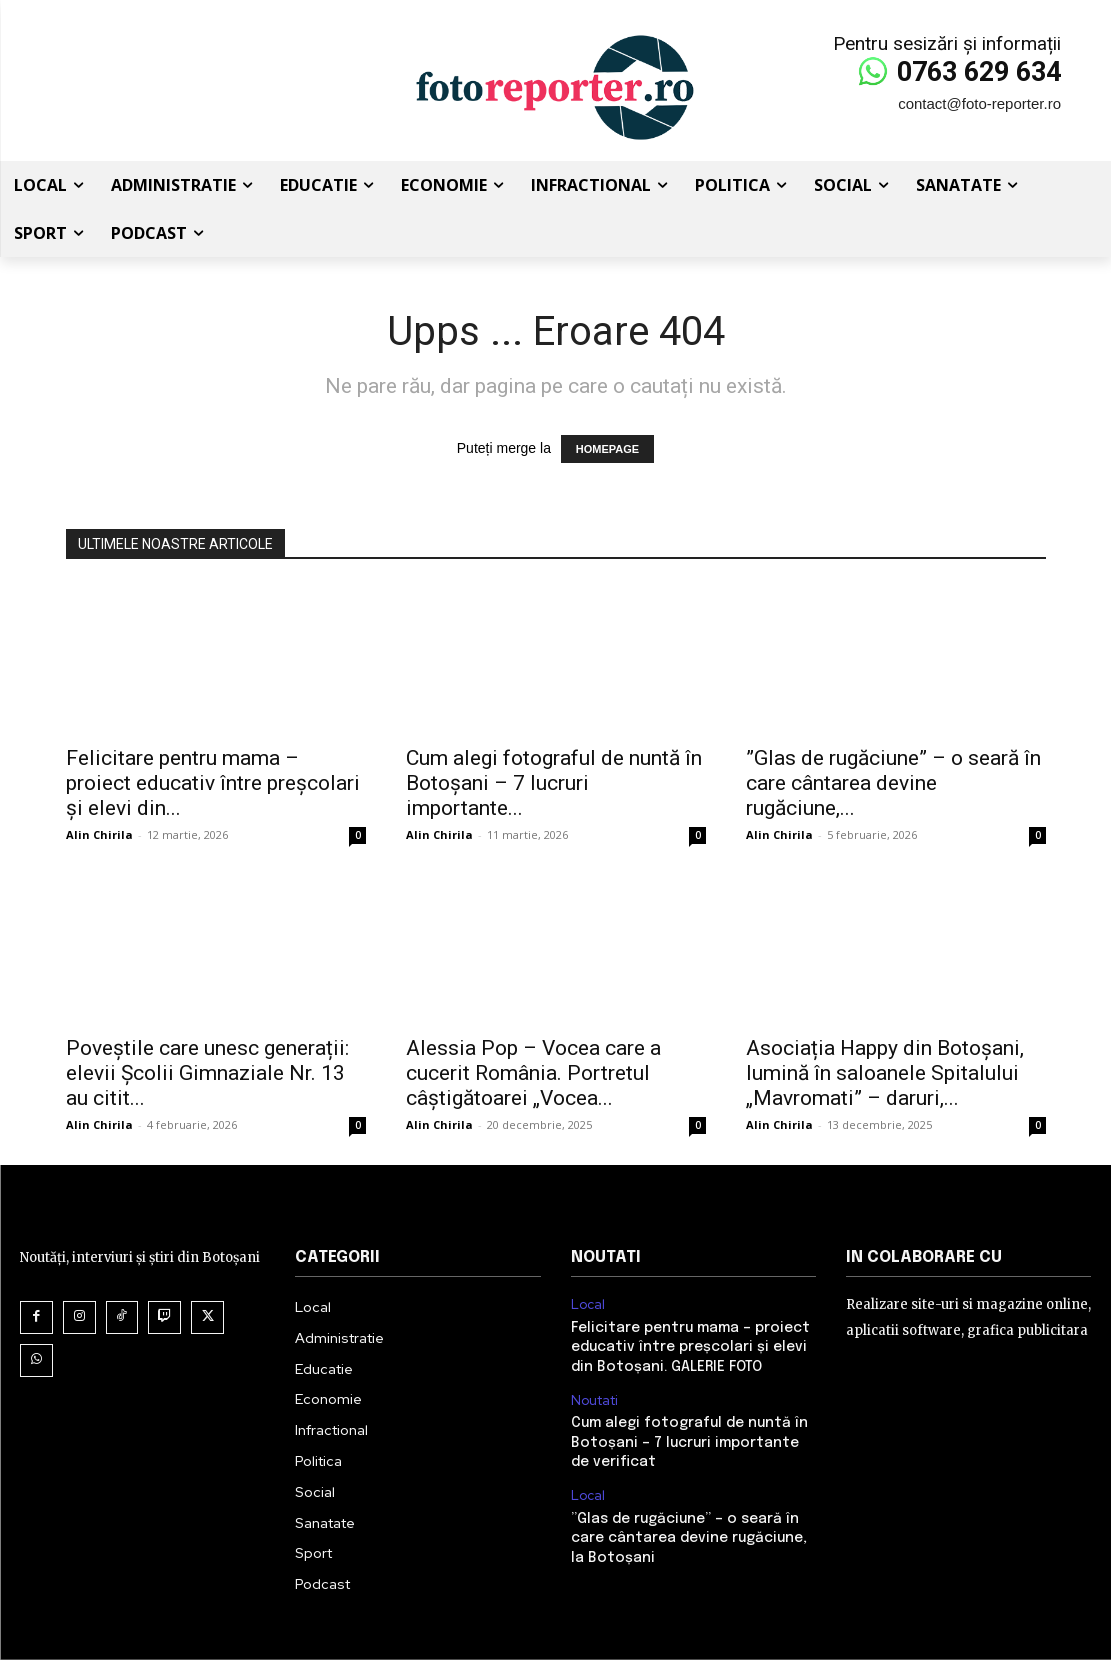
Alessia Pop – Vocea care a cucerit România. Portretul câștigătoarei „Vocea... (533, 1073)
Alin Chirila (99, 834)
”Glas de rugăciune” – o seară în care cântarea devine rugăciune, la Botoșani (689, 1537)
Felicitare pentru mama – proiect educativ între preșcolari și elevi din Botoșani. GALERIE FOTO (690, 1347)
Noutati (595, 1400)
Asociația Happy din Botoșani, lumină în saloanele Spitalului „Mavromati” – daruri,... (885, 1073)
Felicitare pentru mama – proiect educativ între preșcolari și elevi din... (213, 783)
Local (588, 1305)
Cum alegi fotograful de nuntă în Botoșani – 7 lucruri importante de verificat (689, 1442)
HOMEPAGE (607, 449)
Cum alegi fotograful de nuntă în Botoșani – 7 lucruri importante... (554, 783)
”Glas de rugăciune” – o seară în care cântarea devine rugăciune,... (893, 783)
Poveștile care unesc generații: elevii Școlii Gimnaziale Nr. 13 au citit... (207, 1073)
